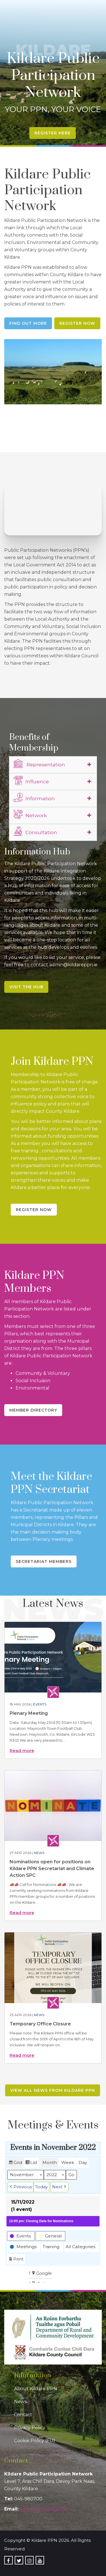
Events (39, 1704)
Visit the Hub (26, 986)
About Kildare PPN (35, 2388)
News (39, 1853)
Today (41, 2187)
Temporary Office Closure (40, 2024)
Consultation (35, 831)
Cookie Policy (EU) (34, 2440)
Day (83, 2162)
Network (30, 814)
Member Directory (33, 1410)
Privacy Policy (29, 2427)
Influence (31, 780)
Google (41, 2274)
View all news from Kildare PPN (52, 2090)
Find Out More (28, 323)
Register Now (77, 323)
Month (49, 2162)
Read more (22, 1750)
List (31, 2163)
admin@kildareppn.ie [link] (44, 2509)
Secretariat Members (44, 1561)
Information (34, 797)
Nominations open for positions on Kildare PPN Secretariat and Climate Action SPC (52, 1868)
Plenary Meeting (29, 1713)
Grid (15, 2163)
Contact (23, 2414)
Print (15, 2260)
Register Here (52, 133)
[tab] (53, 764)
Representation (39, 763)
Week (67, 2162)
